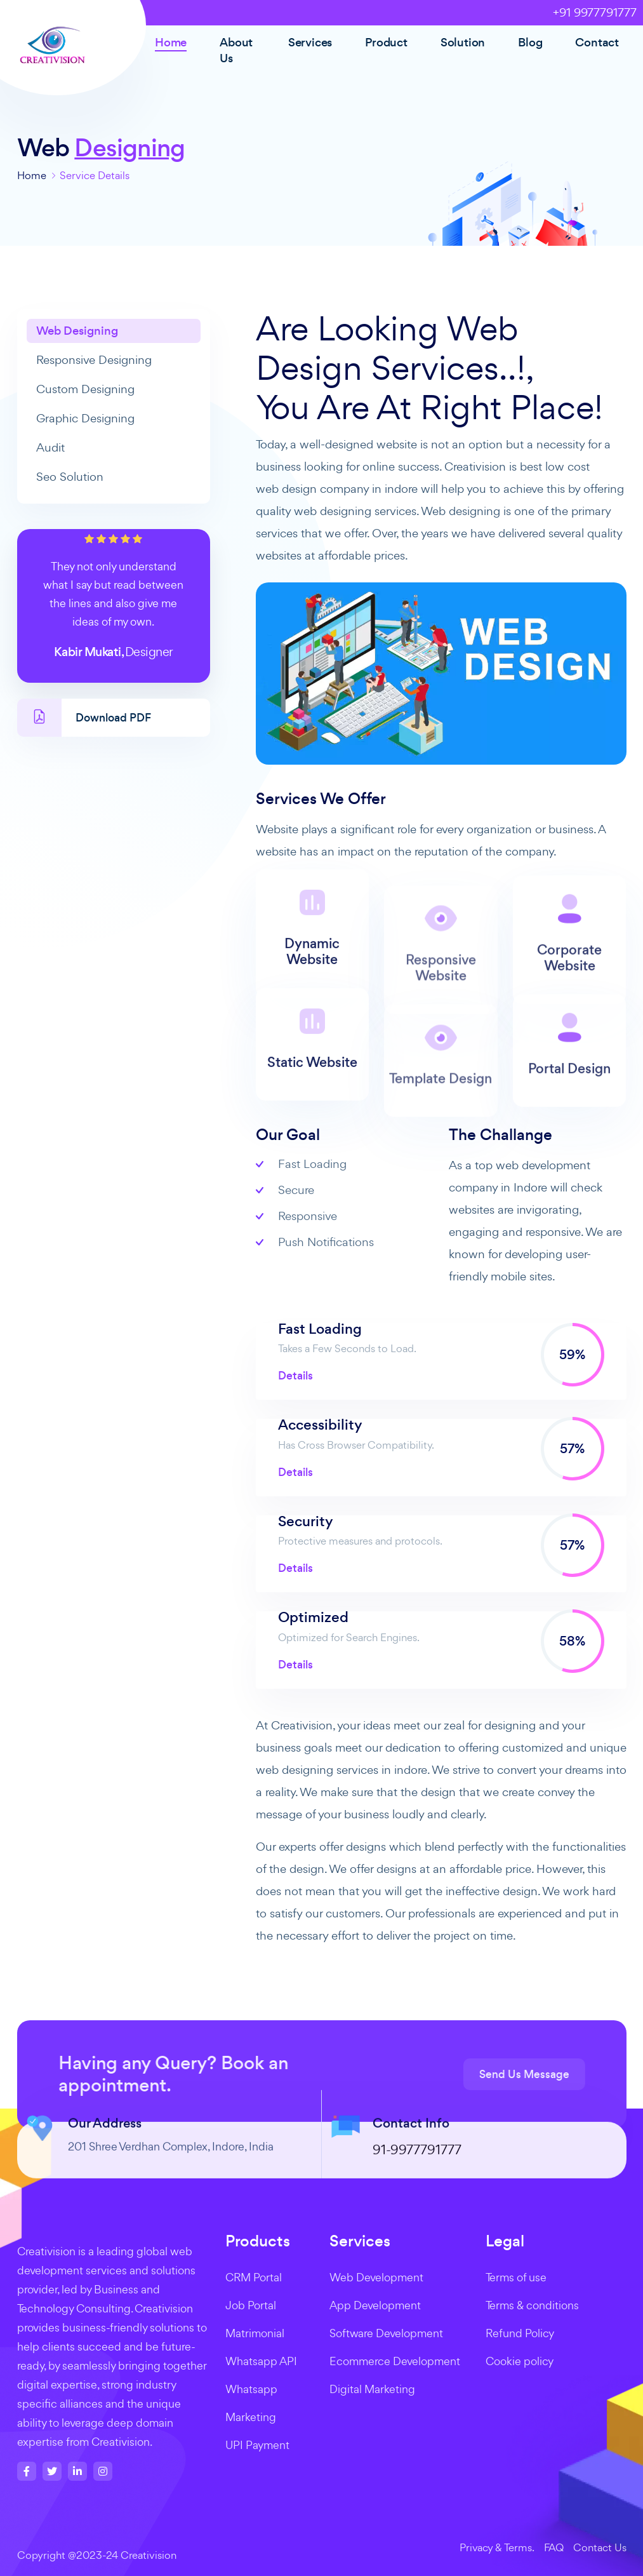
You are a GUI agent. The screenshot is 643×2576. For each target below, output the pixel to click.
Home (31, 175)
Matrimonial (254, 2333)
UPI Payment (257, 2445)
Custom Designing (85, 389)
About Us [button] (236, 50)
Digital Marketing (372, 2389)
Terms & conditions (532, 2305)
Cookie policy (520, 2361)
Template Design (440, 1119)
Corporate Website (569, 997)
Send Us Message (552, 2074)
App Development (375, 2305)
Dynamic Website (312, 979)
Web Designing (77, 331)
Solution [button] (463, 42)
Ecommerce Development (394, 2361)
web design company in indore (337, 489)
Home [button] (171, 42)
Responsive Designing (94, 360)
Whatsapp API (261, 2361)
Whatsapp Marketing (251, 2403)
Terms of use (516, 2277)
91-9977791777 (417, 2177)
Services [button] (310, 42)
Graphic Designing (85, 418)
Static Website (312, 1091)
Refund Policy (520, 2333)
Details (295, 1375)
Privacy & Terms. (497, 2547)
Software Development (386, 2333)
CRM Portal (253, 2277)
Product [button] (386, 42)
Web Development (376, 2277)
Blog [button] (530, 42)
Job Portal (250, 2305)
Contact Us (599, 2547)
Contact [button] (597, 42)
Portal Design (569, 1108)
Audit (50, 447)
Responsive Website (441, 1008)
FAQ (554, 2547)
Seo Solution (69, 477)
